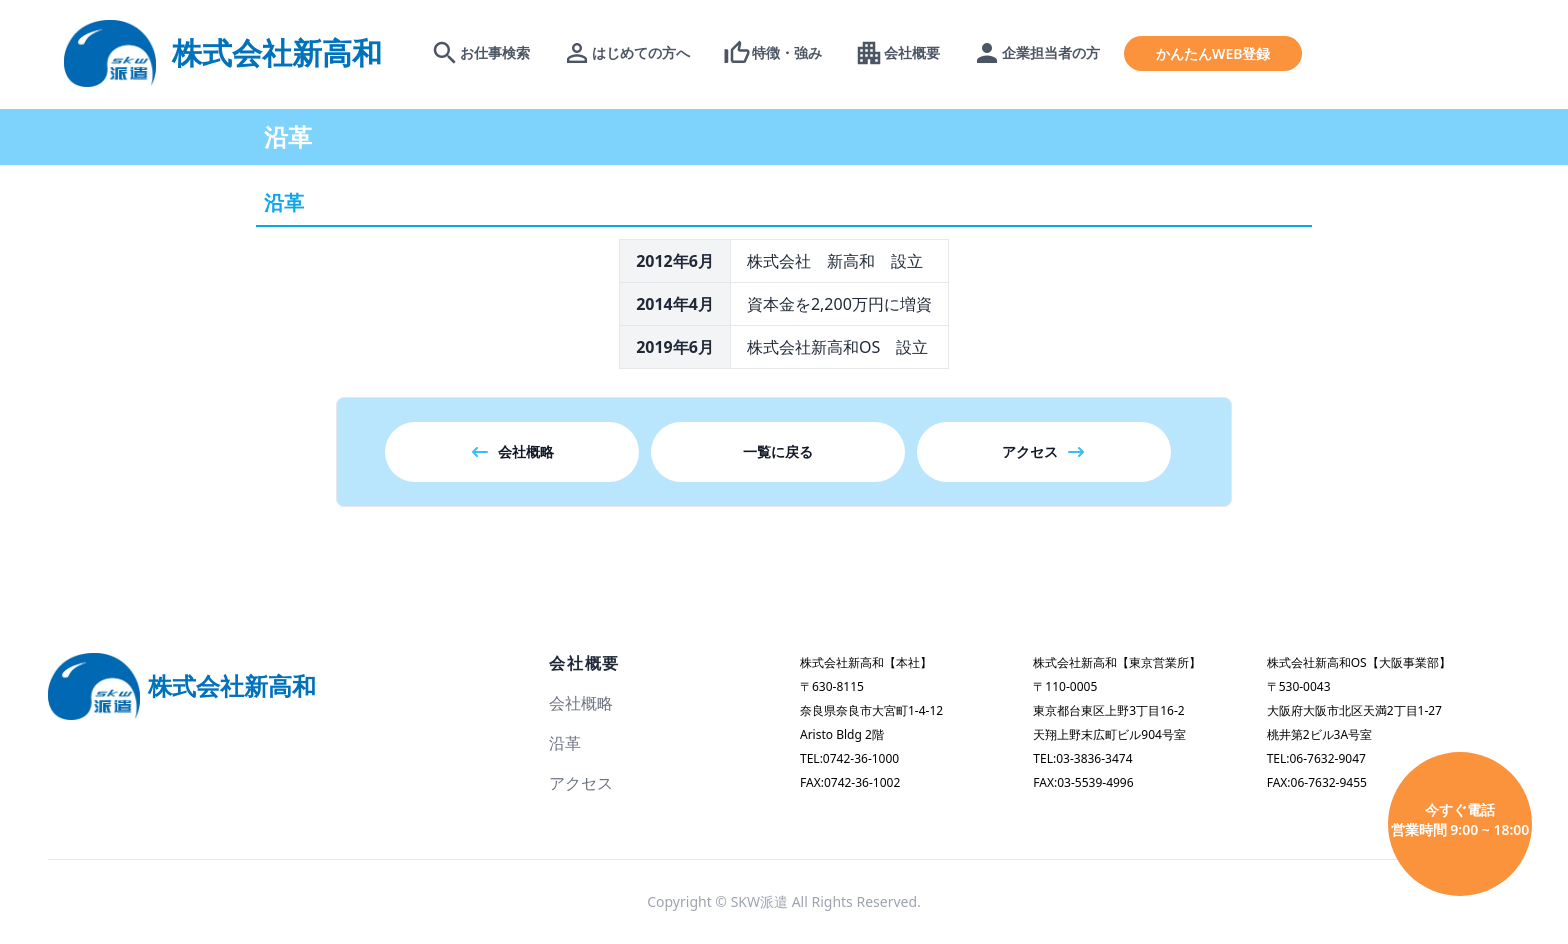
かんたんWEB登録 (1213, 53)
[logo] (223, 52)
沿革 (565, 743)
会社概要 (584, 663)
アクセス (1044, 452)
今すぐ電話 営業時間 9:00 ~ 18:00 (1460, 819)
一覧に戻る (778, 451)
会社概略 (512, 452)
